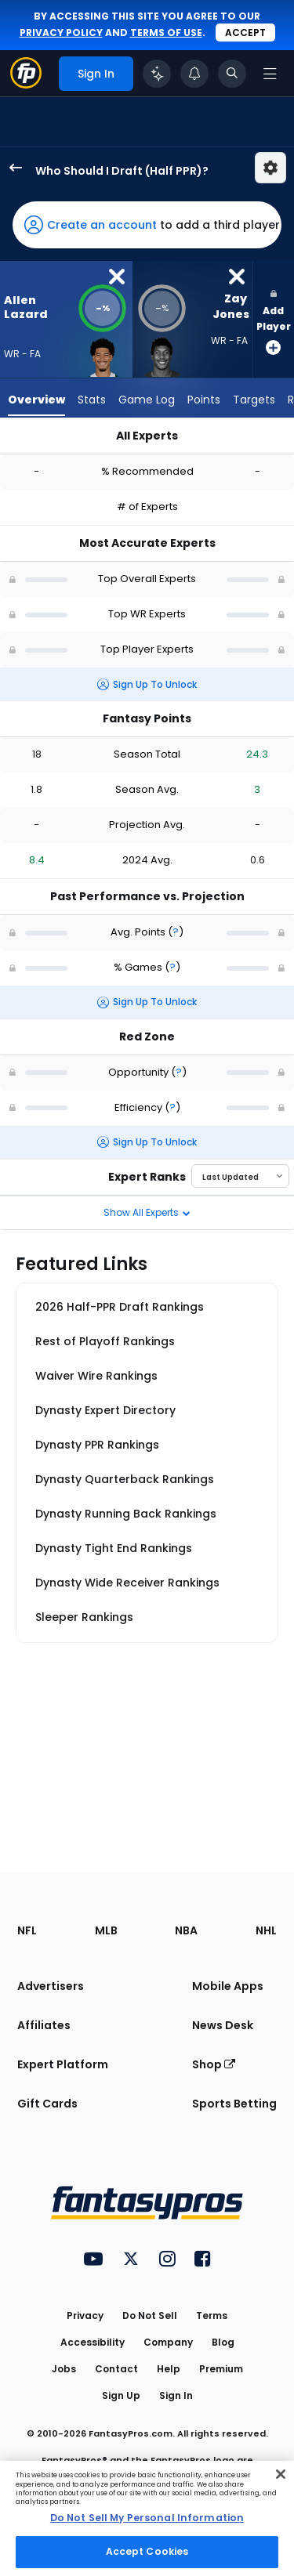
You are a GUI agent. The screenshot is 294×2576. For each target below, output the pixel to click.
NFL (27, 1930)
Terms (211, 2315)
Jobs (64, 2368)
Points (203, 399)
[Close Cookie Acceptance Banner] (280, 2474)
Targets (254, 399)
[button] (147, 224)
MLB (106, 1930)
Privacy (85, 2315)
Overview (36, 399)
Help (168, 2368)
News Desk (222, 2025)
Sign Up (121, 2395)
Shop (213, 2064)
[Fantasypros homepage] (26, 84)
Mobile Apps (227, 1986)
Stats (92, 399)
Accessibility (92, 2342)
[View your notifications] (194, 74)
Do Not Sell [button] (149, 2315)
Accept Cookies (147, 2551)
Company (168, 2342)
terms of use (166, 32)
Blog (223, 2342)
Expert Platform (62, 2064)
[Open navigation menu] (270, 74)
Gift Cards (47, 2103)
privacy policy (61, 32)
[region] (147, 2518)
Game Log (146, 399)
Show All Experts (147, 1212)
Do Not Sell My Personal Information (147, 2517)
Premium (221, 2368)
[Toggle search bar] (232, 74)
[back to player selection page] (11, 168)
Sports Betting (234, 2103)
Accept (245, 32)
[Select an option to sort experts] (240, 1176)
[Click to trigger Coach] (157, 74)
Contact (116, 2368)
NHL (266, 1930)
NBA (186, 1930)
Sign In (176, 2395)
